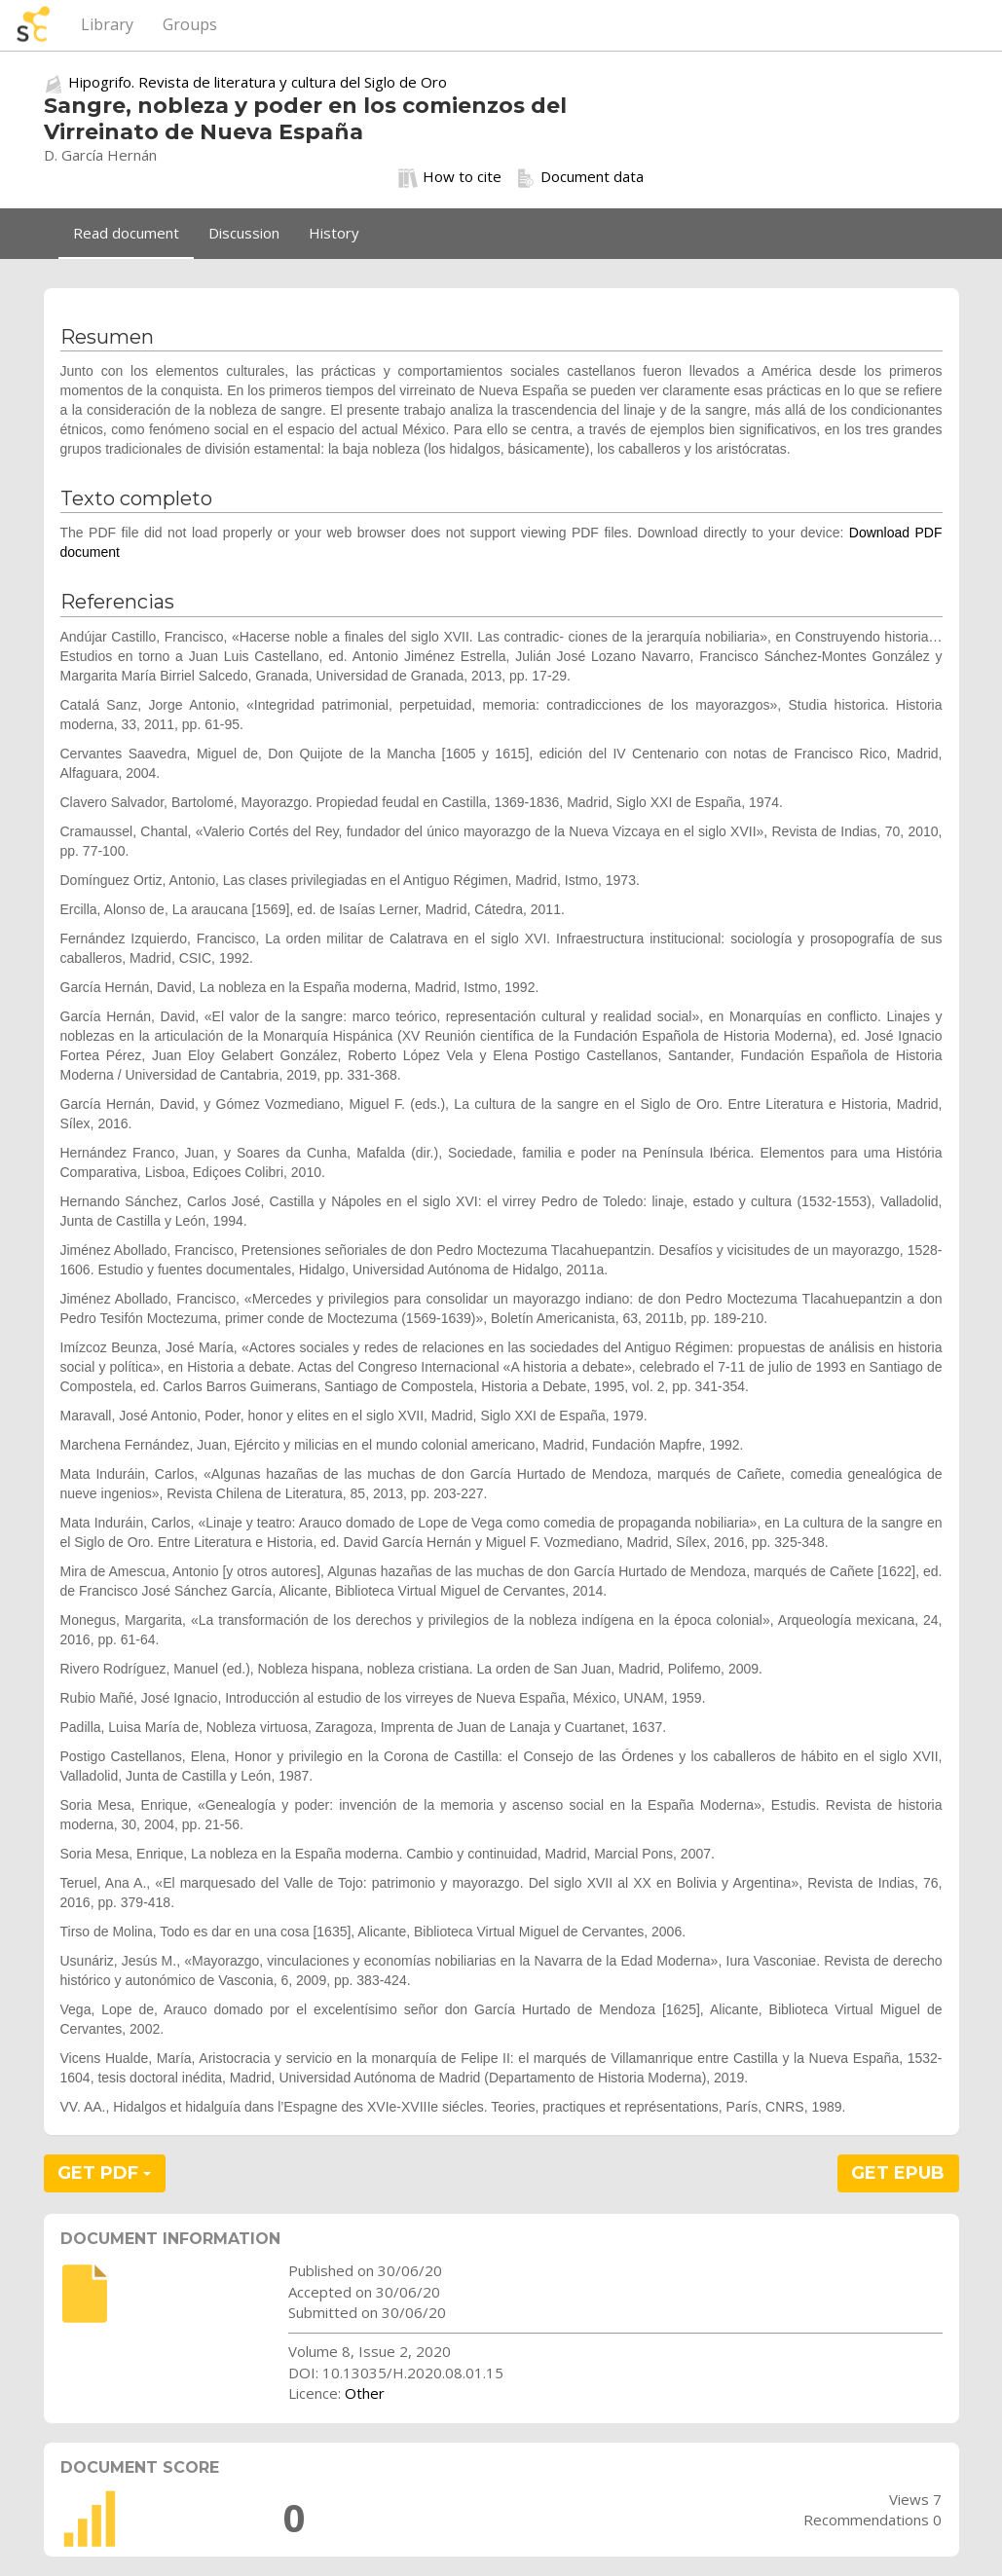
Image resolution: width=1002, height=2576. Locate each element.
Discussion (243, 232)
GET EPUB (898, 2173)
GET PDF (104, 2173)
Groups (190, 24)
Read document (126, 232)
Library (107, 24)
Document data (580, 177)
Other (365, 2393)
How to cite (449, 177)
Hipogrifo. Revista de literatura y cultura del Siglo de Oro (257, 82)
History (334, 232)
